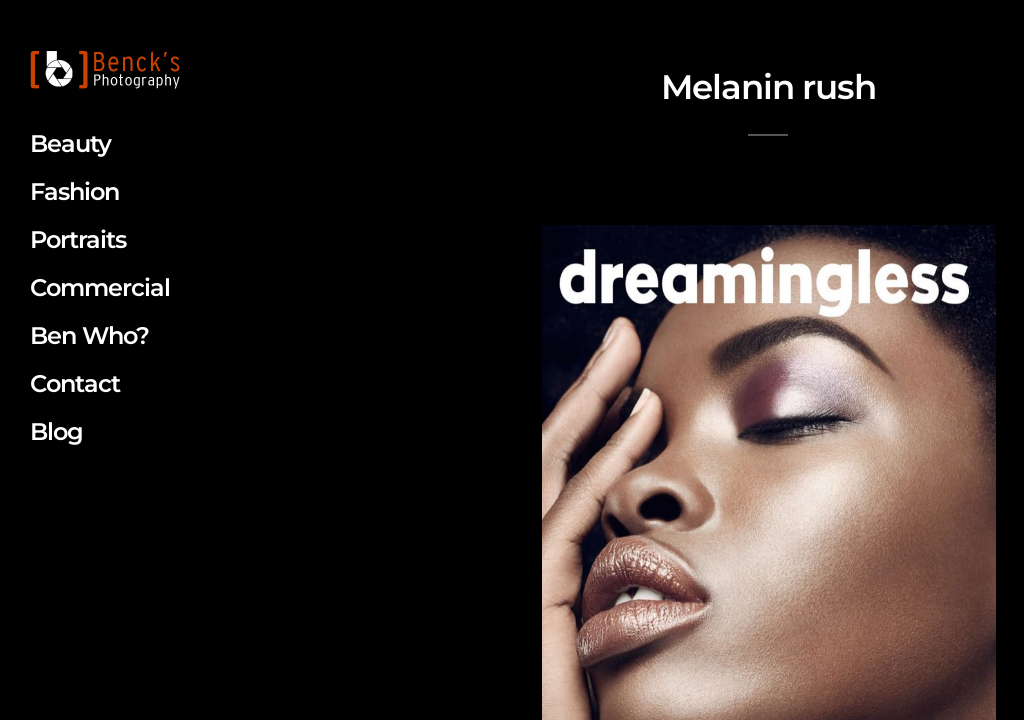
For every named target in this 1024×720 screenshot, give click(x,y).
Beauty (70, 143)
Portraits (78, 239)
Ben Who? (89, 335)
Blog (56, 431)
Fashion (74, 191)
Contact (75, 383)
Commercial (100, 287)
